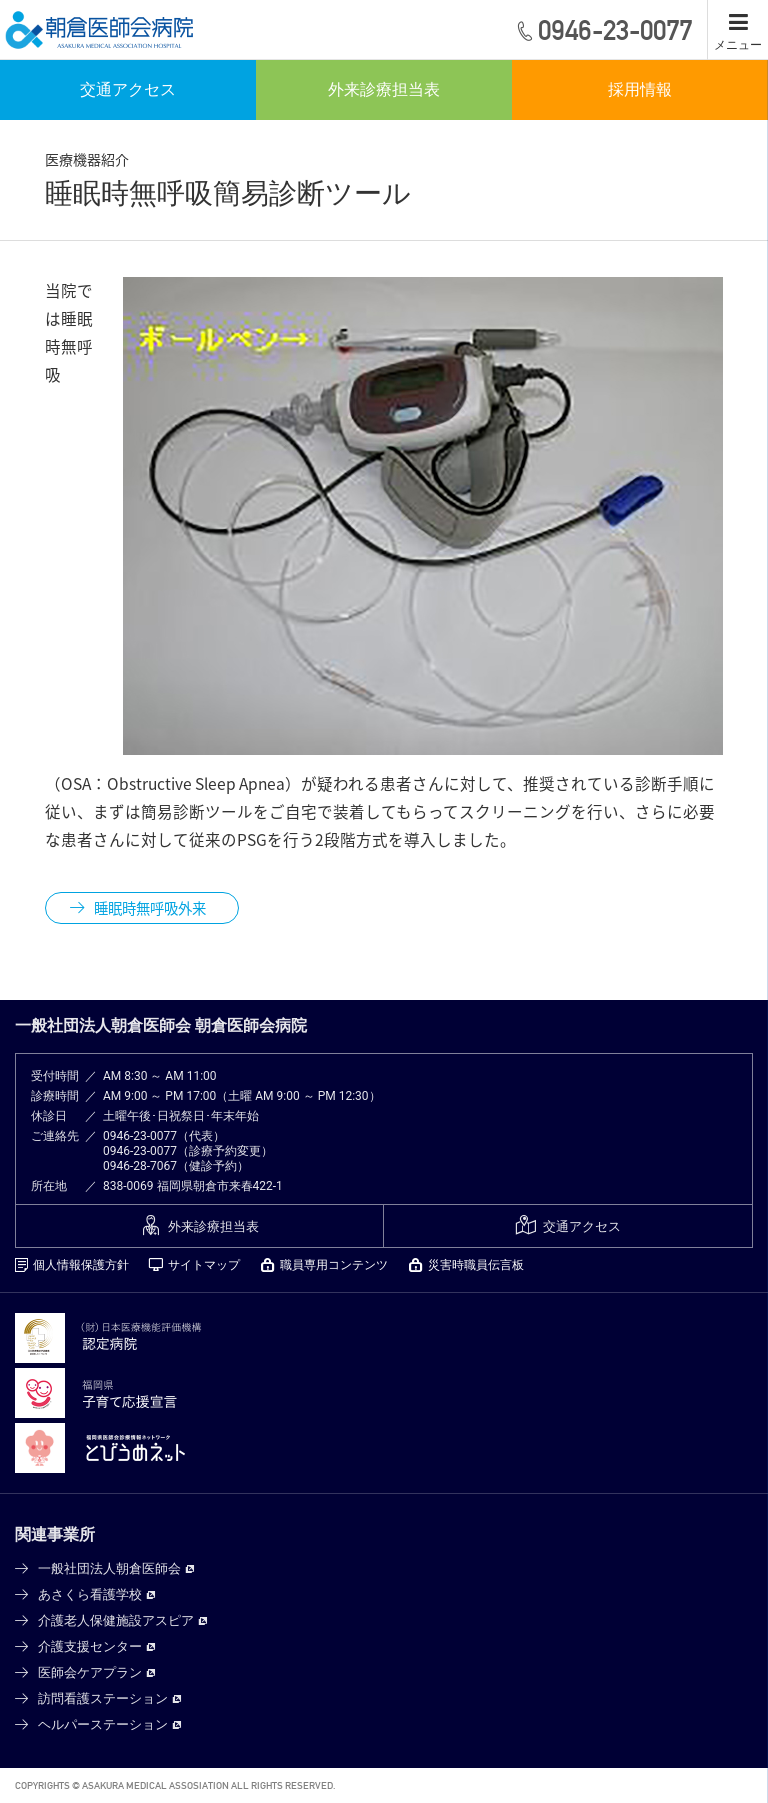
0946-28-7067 (140, 1166)
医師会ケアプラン (90, 1672)
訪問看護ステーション (103, 1698)
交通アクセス (128, 89)
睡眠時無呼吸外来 (150, 908)
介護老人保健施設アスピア (116, 1620)
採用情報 (640, 89)
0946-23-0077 (140, 1136)
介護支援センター (90, 1646)
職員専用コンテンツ (334, 1265)
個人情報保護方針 (81, 1265)
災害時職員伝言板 (476, 1265)
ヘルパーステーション (103, 1724)
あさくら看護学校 (90, 1594)
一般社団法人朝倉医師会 (109, 1568)
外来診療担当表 (384, 89)
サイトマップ (204, 1265)
